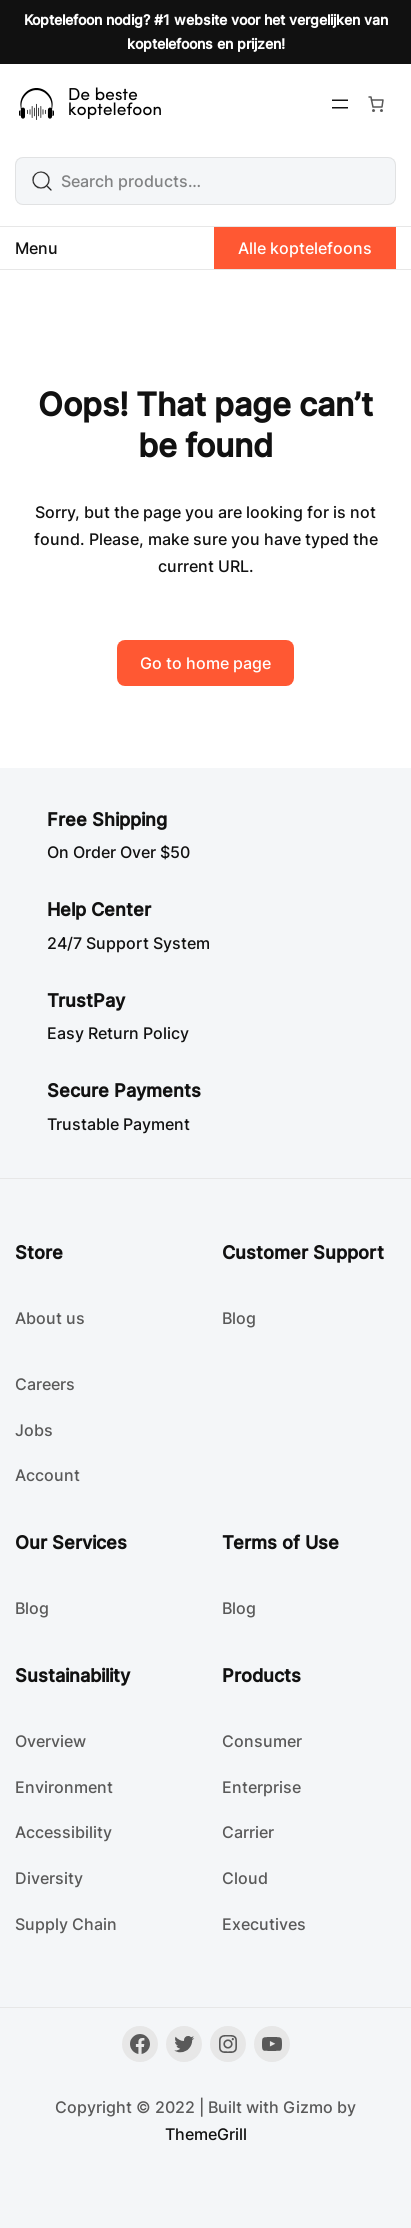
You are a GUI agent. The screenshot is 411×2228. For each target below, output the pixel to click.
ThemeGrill (206, 2134)
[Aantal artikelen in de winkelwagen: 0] (376, 104)
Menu (36, 248)
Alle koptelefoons (305, 248)
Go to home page (205, 663)
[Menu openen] (340, 104)
